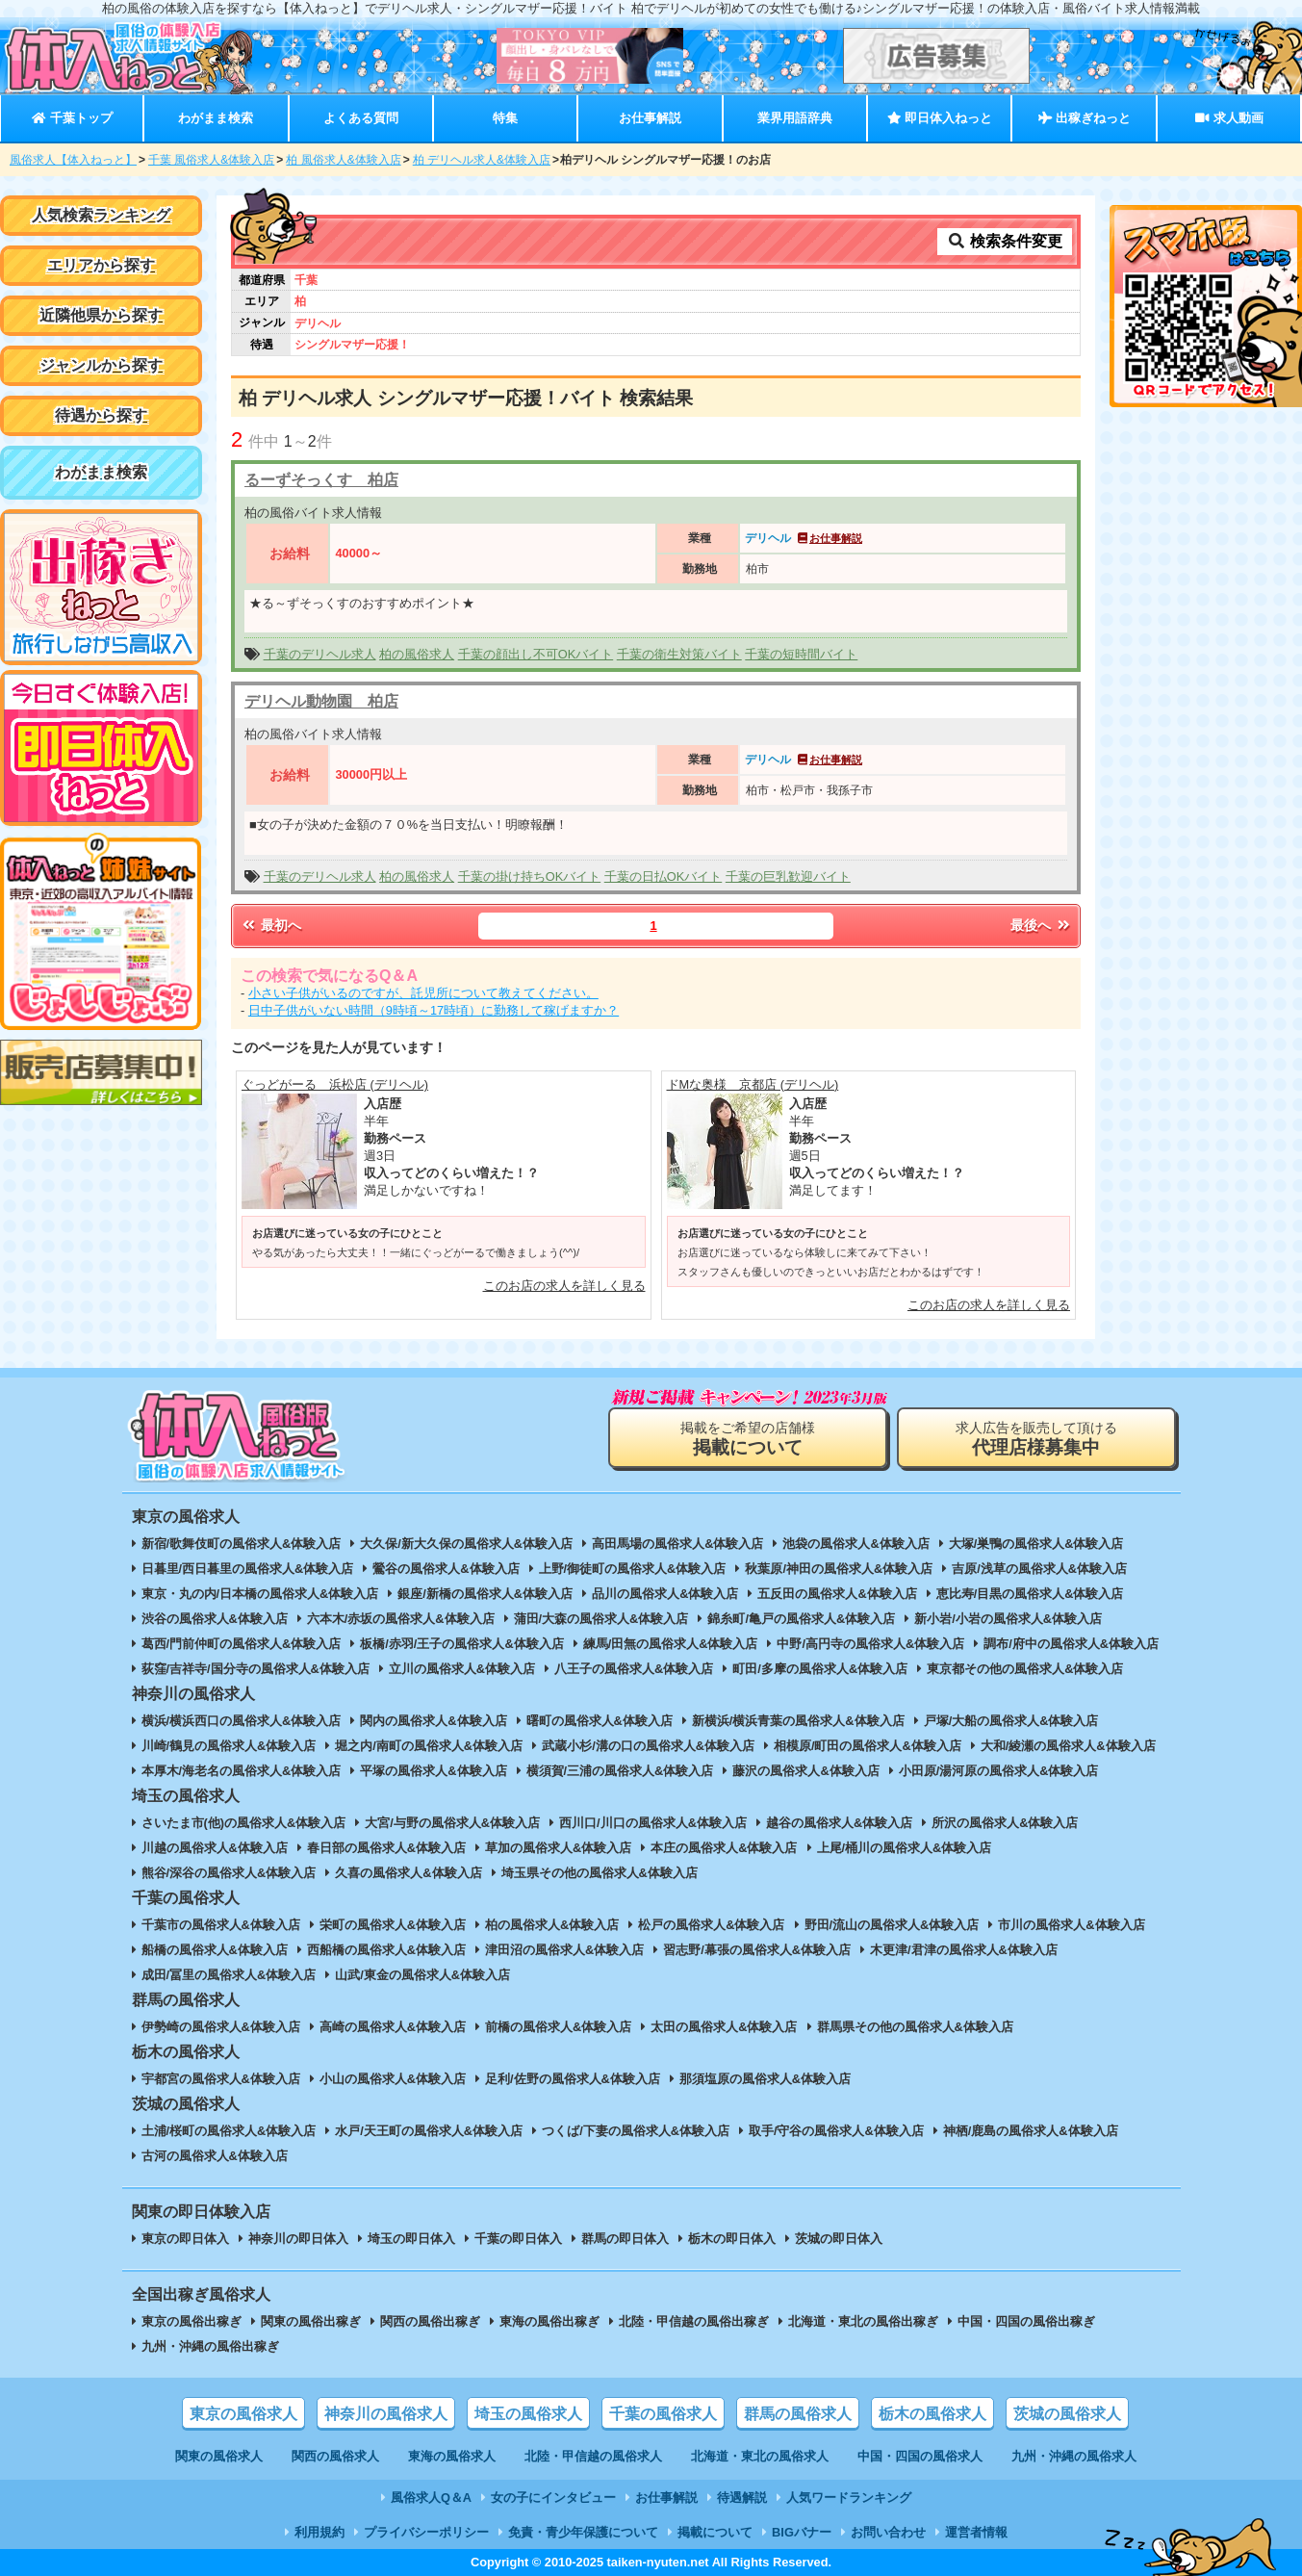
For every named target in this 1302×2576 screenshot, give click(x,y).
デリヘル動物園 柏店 (321, 701)
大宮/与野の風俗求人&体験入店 (452, 1823)
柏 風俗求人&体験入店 (343, 160)
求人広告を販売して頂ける (1036, 1438)
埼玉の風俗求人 (528, 2414)
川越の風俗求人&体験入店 (214, 1848)
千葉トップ (72, 118)
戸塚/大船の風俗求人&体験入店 (1011, 1720)
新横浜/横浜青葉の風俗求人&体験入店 (798, 1720)
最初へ (270, 925)
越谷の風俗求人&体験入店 (839, 1823)
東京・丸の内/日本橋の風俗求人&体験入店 (260, 1593)
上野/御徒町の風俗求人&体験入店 (633, 1568)
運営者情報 (976, 2532)
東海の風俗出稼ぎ (549, 2321)
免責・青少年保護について (583, 2532)
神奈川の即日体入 (298, 2238)
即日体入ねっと (939, 118)
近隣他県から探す (101, 315)
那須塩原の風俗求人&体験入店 (765, 2079)
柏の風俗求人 (416, 654)
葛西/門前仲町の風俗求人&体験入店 (241, 1643)
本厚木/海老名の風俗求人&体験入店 (241, 1771)
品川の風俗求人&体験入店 (665, 1593)
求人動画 (1229, 118)
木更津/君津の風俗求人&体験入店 (964, 1950)
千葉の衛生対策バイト (679, 654)
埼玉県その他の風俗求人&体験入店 (599, 1873)
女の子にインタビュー (553, 2497)
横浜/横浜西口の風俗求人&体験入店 (241, 1720)
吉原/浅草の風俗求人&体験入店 (1039, 1568)
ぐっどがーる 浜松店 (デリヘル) (335, 1084)
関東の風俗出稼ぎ (311, 2321)
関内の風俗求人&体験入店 (433, 1720)
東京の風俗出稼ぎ (191, 2321)
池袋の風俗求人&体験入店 (855, 1543)
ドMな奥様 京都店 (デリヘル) (753, 1084)
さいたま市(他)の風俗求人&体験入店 (243, 1823)
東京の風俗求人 (243, 2414)
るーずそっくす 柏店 (321, 480)
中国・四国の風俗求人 (920, 2456)
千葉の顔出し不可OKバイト (536, 654)
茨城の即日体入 (838, 2238)
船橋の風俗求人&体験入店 (214, 1950)
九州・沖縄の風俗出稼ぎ (210, 2346)
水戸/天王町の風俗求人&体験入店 (429, 2131)
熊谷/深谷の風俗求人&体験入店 (229, 1873)
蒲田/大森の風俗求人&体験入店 (601, 1618)
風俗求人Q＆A (431, 2497)
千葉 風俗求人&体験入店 (211, 160)
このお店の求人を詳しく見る (564, 1285)
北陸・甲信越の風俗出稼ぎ (694, 2321)
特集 (505, 118)
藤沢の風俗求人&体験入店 (805, 1771)
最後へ (1041, 925)
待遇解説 (742, 2497)
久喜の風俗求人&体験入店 (408, 1873)
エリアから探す (101, 265)
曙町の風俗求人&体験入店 (599, 1720)
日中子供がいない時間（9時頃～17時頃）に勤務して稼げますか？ (433, 1010)
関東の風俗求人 (219, 2456)
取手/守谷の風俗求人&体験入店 (836, 2131)
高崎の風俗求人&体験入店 (392, 2027)
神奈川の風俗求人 (385, 2414)
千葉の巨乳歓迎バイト (788, 876)
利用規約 (319, 2532)
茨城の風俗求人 (1067, 2414)
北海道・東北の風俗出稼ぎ (863, 2321)
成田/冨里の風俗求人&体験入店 (229, 1975)
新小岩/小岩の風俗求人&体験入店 (1008, 1618)
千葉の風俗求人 (663, 2414)
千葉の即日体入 (518, 2238)
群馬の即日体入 (625, 2238)
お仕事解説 (650, 118)
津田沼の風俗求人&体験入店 (564, 1950)
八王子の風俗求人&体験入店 (633, 1669)
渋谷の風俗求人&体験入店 (214, 1618)
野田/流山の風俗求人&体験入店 (892, 1925)
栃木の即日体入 (732, 2238)
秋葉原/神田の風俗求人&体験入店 (838, 1568)
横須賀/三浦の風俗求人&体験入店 (620, 1771)
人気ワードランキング (848, 2497)
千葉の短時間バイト (801, 654)
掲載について (715, 2532)
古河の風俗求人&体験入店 (214, 2156)
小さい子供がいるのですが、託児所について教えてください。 (423, 993)
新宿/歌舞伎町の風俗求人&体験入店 (241, 1543)
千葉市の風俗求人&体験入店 (220, 1925)
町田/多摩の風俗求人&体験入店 (819, 1669)
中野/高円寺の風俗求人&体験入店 (870, 1643)
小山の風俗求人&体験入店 (392, 2079)
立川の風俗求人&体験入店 (462, 1669)
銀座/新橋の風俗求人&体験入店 (485, 1593)
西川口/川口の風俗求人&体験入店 (653, 1823)
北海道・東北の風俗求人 (760, 2456)
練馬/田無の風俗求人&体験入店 (670, 1643)
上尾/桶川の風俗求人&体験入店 (904, 1848)
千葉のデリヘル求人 (320, 654)
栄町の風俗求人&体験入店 (392, 1925)
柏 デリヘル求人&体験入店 (481, 160)
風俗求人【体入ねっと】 (73, 160)
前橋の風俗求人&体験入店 (558, 2027)
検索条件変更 (1004, 241)
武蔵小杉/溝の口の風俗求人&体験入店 (648, 1746)
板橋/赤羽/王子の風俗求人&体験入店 (461, 1643)
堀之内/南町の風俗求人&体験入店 (429, 1746)
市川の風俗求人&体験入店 (1071, 1925)
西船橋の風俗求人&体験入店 (386, 1950)
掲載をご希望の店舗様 (748, 1438)
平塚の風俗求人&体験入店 (433, 1771)
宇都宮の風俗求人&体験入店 (220, 2079)
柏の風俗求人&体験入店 (552, 1925)
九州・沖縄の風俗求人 (1073, 2456)
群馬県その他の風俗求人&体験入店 (915, 2027)
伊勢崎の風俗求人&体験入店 (220, 2027)
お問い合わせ (888, 2532)
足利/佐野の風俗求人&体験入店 (572, 2079)
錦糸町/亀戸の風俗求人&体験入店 (801, 1618)
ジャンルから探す (101, 365)
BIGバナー (801, 2532)
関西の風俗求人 (335, 2456)
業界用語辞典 (794, 118)
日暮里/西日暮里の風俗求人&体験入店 (247, 1568)
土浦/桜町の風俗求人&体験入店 (229, 2131)
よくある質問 (360, 118)
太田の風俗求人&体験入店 (724, 2027)
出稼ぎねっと (1084, 118)
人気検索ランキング (101, 215)
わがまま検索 (215, 118)
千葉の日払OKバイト (663, 876)
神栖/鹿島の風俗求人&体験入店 (1030, 2131)
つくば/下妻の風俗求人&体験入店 (635, 2131)
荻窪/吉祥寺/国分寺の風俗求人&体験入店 (255, 1669)
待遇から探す (101, 415)
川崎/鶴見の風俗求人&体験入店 (229, 1746)
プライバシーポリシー (426, 2532)
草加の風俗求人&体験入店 (558, 1848)
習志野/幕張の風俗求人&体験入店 (757, 1950)
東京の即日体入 (185, 2238)
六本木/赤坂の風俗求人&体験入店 (401, 1618)
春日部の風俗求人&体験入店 (386, 1848)
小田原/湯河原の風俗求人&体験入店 (999, 1771)
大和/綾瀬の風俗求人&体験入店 (1068, 1746)
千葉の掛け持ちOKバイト (529, 876)
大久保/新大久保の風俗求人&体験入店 (466, 1543)
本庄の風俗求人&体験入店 (724, 1848)
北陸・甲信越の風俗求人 (593, 2456)
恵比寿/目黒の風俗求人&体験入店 (1030, 1593)
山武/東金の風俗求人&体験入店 (422, 1975)
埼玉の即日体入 (411, 2238)
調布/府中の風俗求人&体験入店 (1071, 1643)
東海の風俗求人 (452, 2456)
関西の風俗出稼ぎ (430, 2321)
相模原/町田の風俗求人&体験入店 (867, 1746)
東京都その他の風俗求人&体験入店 (1025, 1669)
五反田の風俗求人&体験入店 (836, 1593)
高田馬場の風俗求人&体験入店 (677, 1543)
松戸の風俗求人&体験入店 (711, 1925)
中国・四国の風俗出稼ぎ (1026, 2321)
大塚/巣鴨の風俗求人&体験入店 (1036, 1543)
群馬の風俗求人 (798, 2414)
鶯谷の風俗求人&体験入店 (445, 1568)
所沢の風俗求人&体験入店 (1005, 1823)
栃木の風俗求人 (932, 2414)
